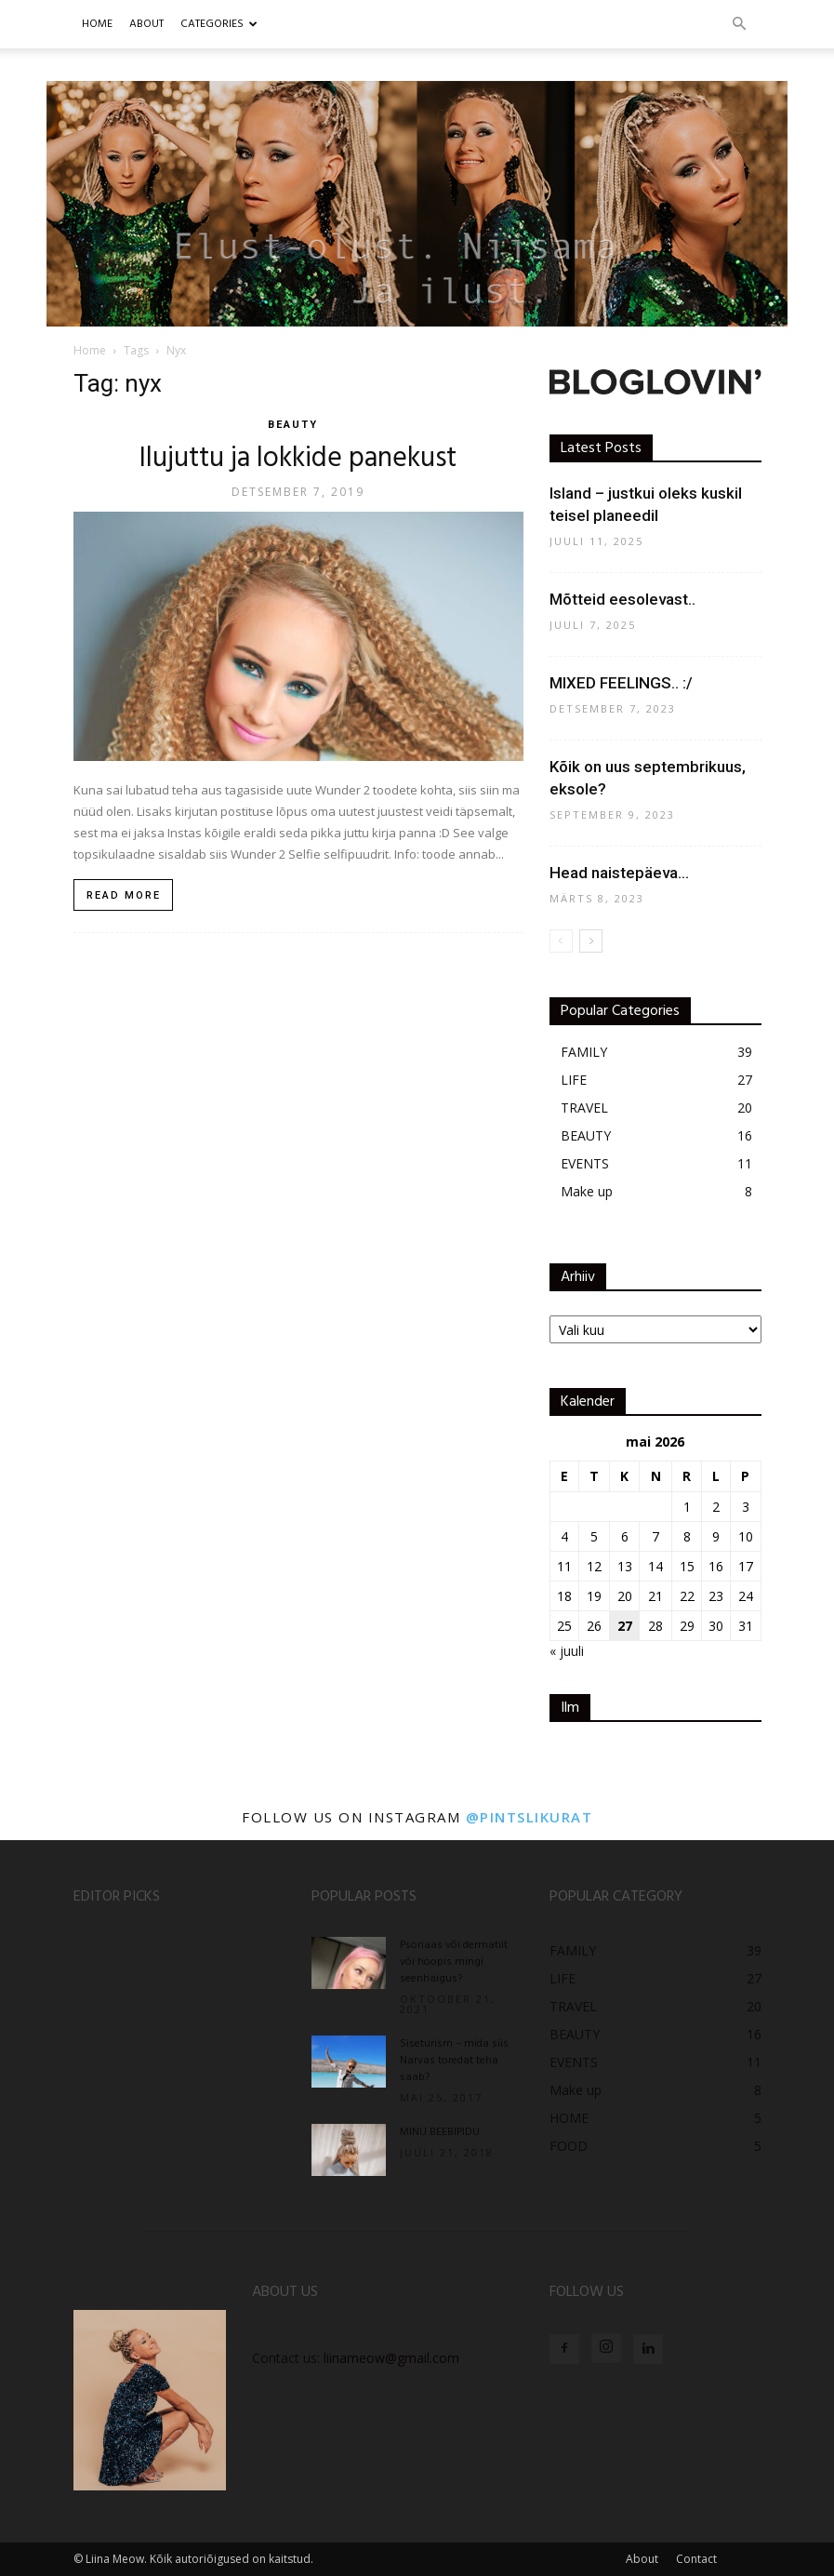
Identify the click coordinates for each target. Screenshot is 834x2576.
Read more (123, 895)
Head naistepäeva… (619, 872)
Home (97, 24)
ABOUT (146, 24)
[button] (739, 24)
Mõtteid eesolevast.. (622, 599)
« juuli (566, 1651)
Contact (696, 2559)
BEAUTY (293, 425)
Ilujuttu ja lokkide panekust (298, 458)
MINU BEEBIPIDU (440, 2132)
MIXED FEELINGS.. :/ (621, 683)
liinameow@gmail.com (391, 2358)
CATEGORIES (219, 24)
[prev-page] (561, 941)
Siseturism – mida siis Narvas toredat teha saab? (454, 2061)
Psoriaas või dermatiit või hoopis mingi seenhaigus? (454, 1962)
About (642, 2559)
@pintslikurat (529, 1817)
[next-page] (590, 941)
